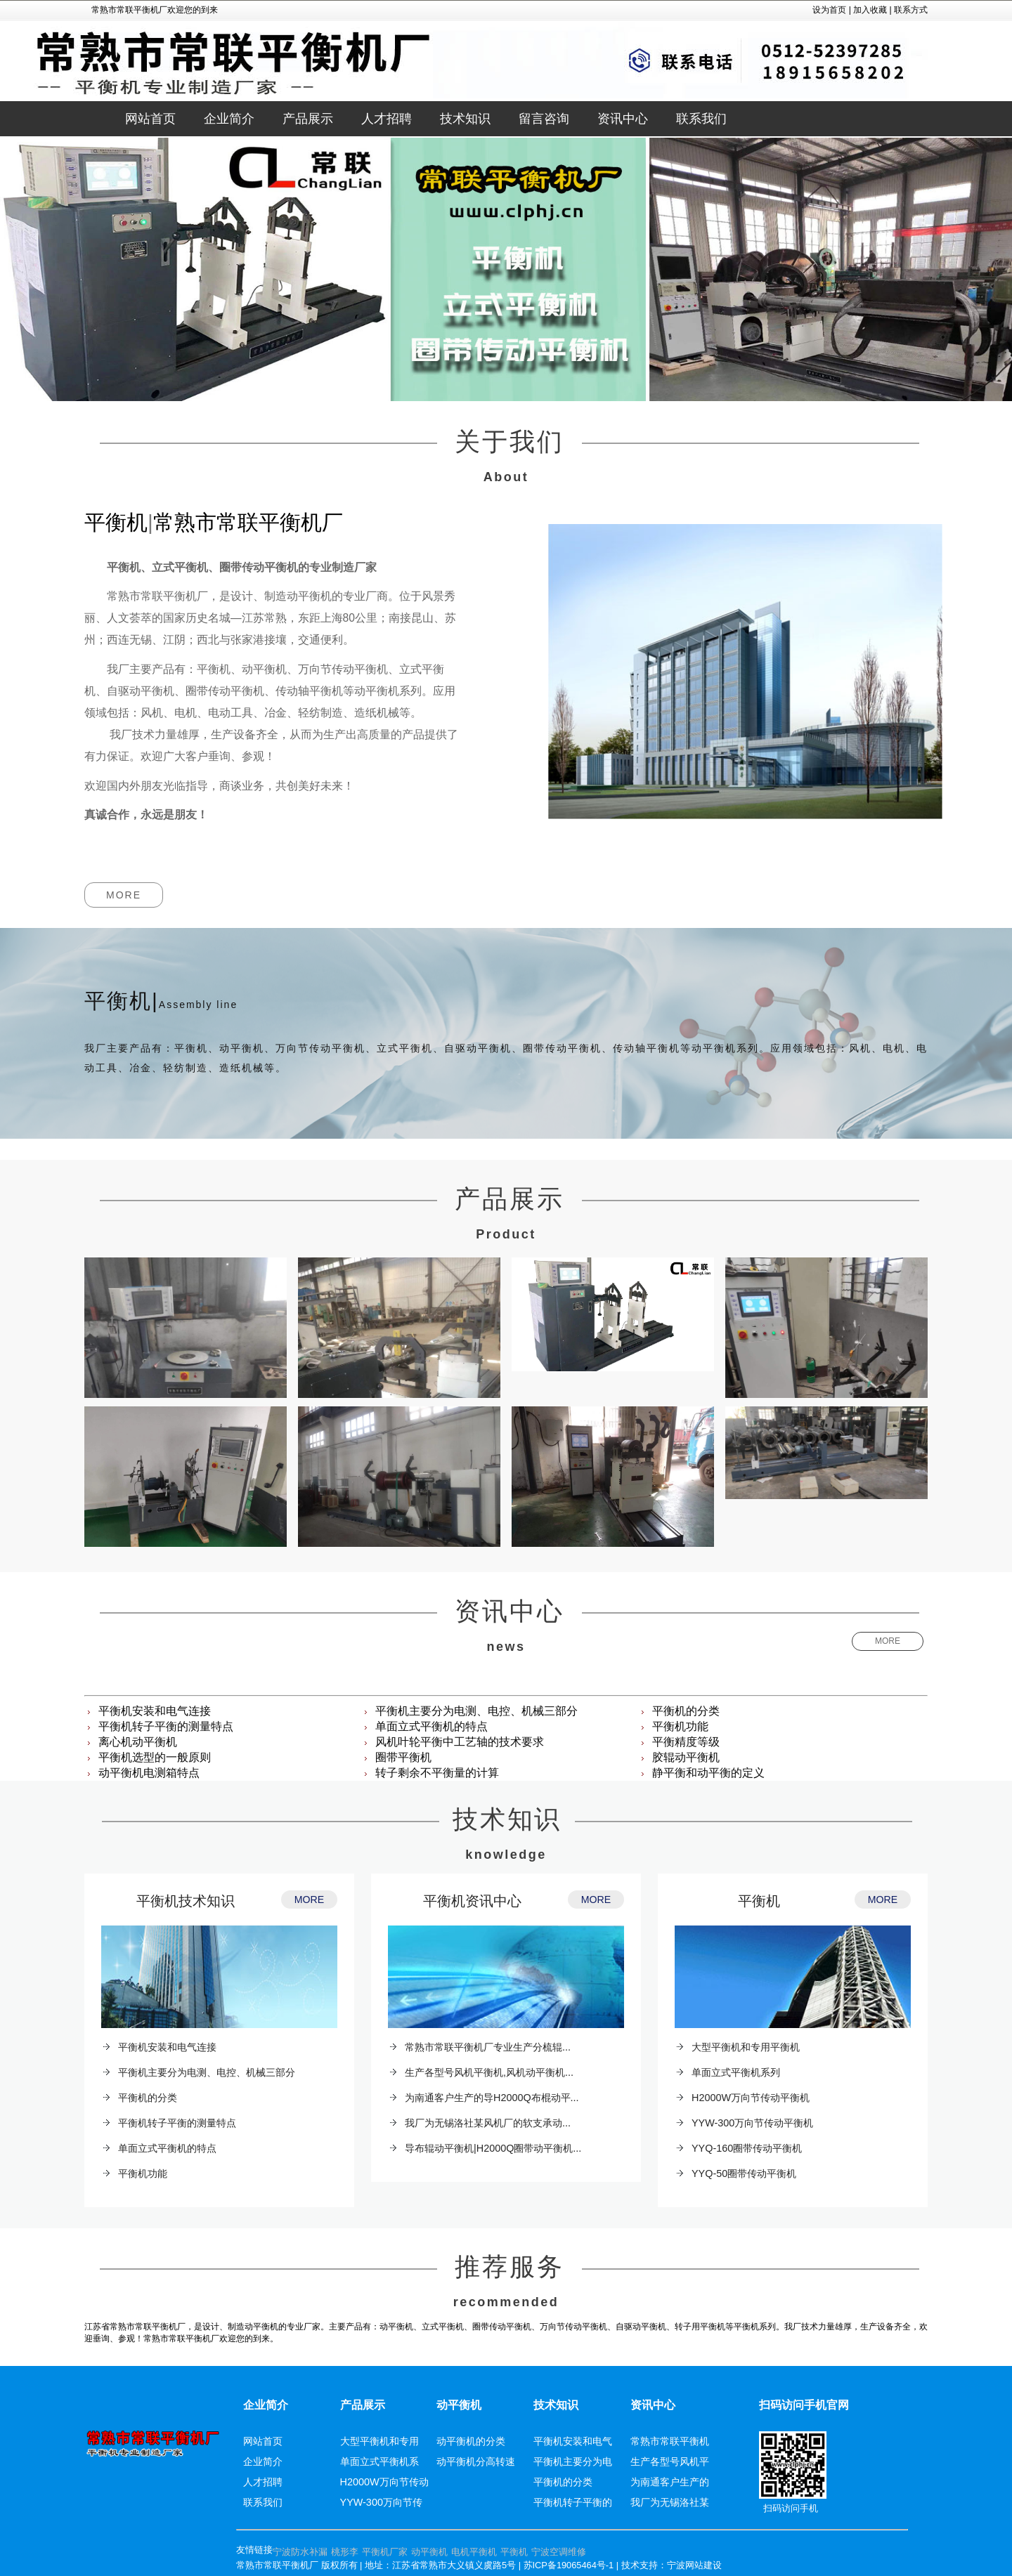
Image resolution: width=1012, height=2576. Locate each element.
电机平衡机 (474, 2552)
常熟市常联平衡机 (669, 2441)
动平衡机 (458, 2405)
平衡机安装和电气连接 (154, 1711)
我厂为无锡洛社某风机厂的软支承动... (488, 2123)
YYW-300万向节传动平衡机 (752, 2123)
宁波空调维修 (558, 2552)
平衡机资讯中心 (472, 1901)
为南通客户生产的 (669, 2481)
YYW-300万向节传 (381, 2502)
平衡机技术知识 (185, 1901)
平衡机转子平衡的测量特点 (165, 1726)
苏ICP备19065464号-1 (569, 2565)
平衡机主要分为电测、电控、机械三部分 (476, 1711)
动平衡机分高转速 (475, 2461)
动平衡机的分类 (470, 2441)
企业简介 (265, 2405)
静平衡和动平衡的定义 (708, 1773)
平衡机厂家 (385, 2552)
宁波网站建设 (694, 2565)
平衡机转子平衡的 (572, 2502)
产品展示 (362, 2405)
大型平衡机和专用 (379, 2441)
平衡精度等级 (686, 1742)
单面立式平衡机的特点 (431, 1726)
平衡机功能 (680, 1726)
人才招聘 (263, 2481)
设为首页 (829, 10)
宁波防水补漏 (300, 2552)
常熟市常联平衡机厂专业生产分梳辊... (488, 2047)
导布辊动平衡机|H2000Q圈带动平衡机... (493, 2148)
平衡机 (759, 1901)
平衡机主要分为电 (572, 2461)
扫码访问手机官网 (804, 2405)
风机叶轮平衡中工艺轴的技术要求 (459, 1742)
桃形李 (344, 2552)
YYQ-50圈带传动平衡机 (744, 2173)
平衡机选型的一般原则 (154, 1757)
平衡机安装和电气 (572, 2441)
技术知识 (555, 2405)
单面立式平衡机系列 (736, 2072)
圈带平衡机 (403, 1757)
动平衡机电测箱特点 (149, 1773)
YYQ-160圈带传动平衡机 (747, 2148)
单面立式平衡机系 (379, 2461)
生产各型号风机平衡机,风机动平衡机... (489, 2072)
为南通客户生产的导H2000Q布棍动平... (492, 2097)
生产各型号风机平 (669, 2461)
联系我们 (263, 2502)
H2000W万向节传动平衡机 (751, 2097)
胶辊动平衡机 (686, 1757)
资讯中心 (652, 2405)
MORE (123, 895)
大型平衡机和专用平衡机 (746, 2047)
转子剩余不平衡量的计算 (437, 1773)
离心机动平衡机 (137, 1742)
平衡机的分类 (686, 1711)
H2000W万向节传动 (384, 2481)
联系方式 (911, 10)
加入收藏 (870, 10)
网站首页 (150, 119)
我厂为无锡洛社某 (669, 2502)
